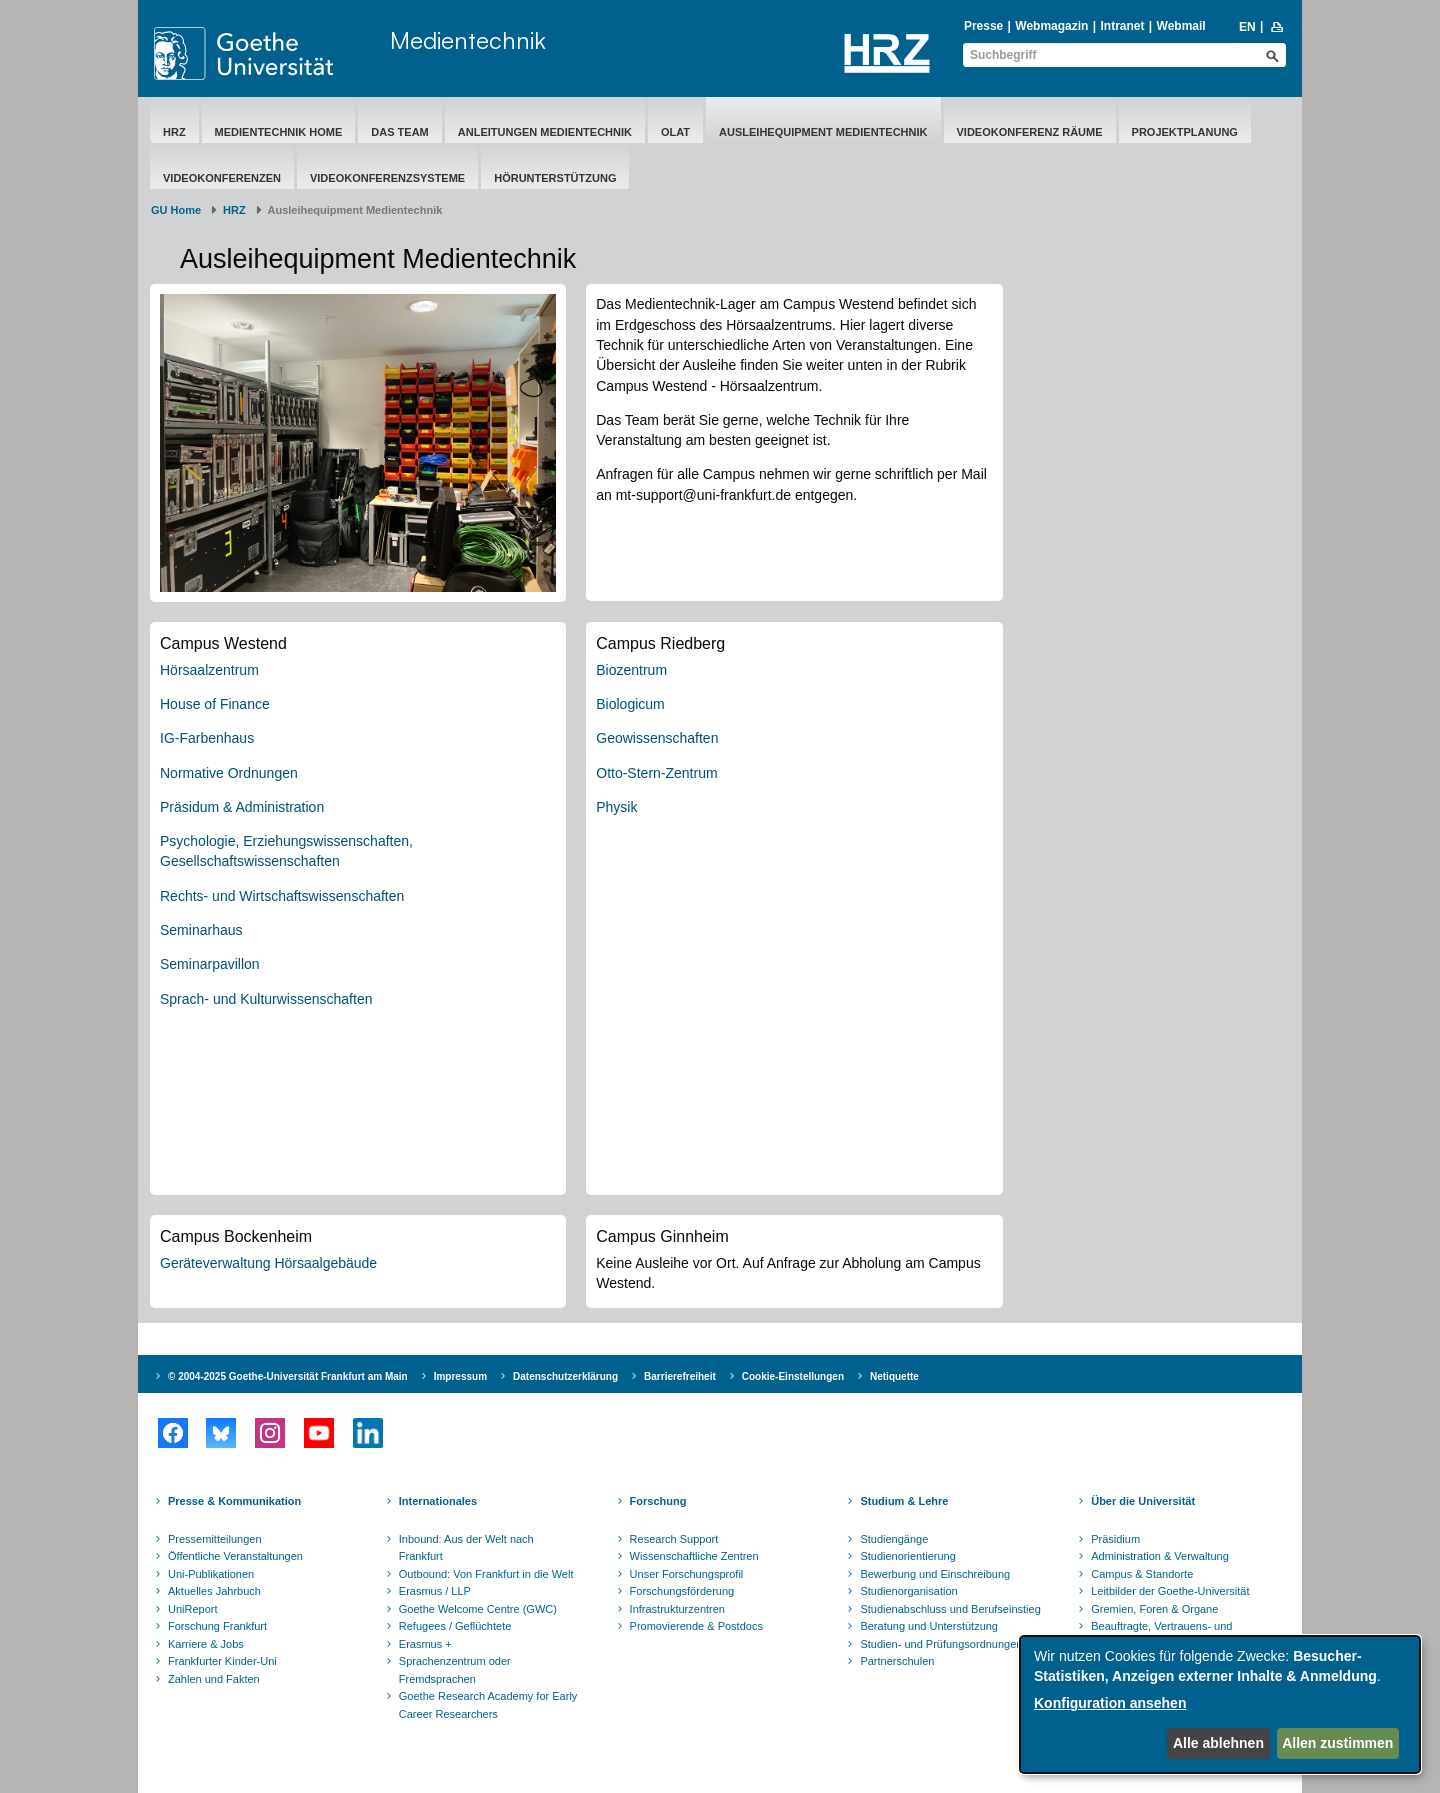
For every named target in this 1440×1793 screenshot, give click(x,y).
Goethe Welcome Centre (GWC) (478, 1609)
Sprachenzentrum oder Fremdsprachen (455, 1670)
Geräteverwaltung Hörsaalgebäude (268, 1263)
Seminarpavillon (210, 964)
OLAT (675, 132)
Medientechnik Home (279, 132)
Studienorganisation (908, 1591)
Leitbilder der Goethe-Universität (1170, 1591)
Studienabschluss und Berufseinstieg (950, 1609)
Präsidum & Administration (242, 807)
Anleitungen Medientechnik (545, 132)
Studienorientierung (907, 1556)
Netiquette (894, 1376)
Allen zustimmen (1337, 1743)
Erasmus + (425, 1644)
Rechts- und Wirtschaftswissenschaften (282, 896)
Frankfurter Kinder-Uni (222, 1661)
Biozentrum (631, 670)
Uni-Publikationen (211, 1574)
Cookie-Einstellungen (793, 1376)
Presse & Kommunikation (234, 1501)
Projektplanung (1185, 132)
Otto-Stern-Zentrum (656, 773)
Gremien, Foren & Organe (1154, 1609)
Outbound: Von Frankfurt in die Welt (486, 1574)
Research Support (674, 1539)
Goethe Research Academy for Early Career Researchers (488, 1705)
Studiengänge (894, 1539)
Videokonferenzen (222, 178)
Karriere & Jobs (206, 1644)
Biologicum (630, 704)
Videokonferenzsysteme (387, 178)
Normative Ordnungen (229, 773)
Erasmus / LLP (435, 1591)
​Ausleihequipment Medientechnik (823, 132)
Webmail (1181, 26)
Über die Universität (1143, 1501)
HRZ (174, 132)
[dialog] (1220, 1704)
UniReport (193, 1609)
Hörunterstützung (555, 178)
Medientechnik (468, 40)
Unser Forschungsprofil (687, 1574)
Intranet (1122, 26)
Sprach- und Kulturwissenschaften (266, 999)
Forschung (658, 1501)
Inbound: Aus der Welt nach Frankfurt (466, 1548)
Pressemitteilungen (215, 1539)
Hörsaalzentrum (209, 670)
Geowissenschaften (657, 738)
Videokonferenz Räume (1030, 132)
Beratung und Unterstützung (929, 1626)
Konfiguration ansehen (1110, 1703)
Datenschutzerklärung (565, 1376)
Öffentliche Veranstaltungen (235, 1556)
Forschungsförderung (682, 1591)
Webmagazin (1051, 26)
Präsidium (1115, 1539)
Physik (616, 807)
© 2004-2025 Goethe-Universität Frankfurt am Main (288, 1376)
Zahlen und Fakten (214, 1679)
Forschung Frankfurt (217, 1626)
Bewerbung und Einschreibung (935, 1574)
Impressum (460, 1376)
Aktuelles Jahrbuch (214, 1591)
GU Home (176, 210)
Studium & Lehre (904, 1501)
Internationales (438, 1501)
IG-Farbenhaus (207, 738)
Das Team (399, 132)
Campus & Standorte (1142, 1574)
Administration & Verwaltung (1160, 1556)
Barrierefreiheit (680, 1376)
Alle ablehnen (1218, 1743)
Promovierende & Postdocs (696, 1626)
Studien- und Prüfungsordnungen (941, 1644)
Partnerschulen (897, 1661)
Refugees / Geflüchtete (455, 1626)
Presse (983, 26)
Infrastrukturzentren (677, 1609)
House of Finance (215, 704)
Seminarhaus (201, 930)
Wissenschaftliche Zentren (694, 1556)
